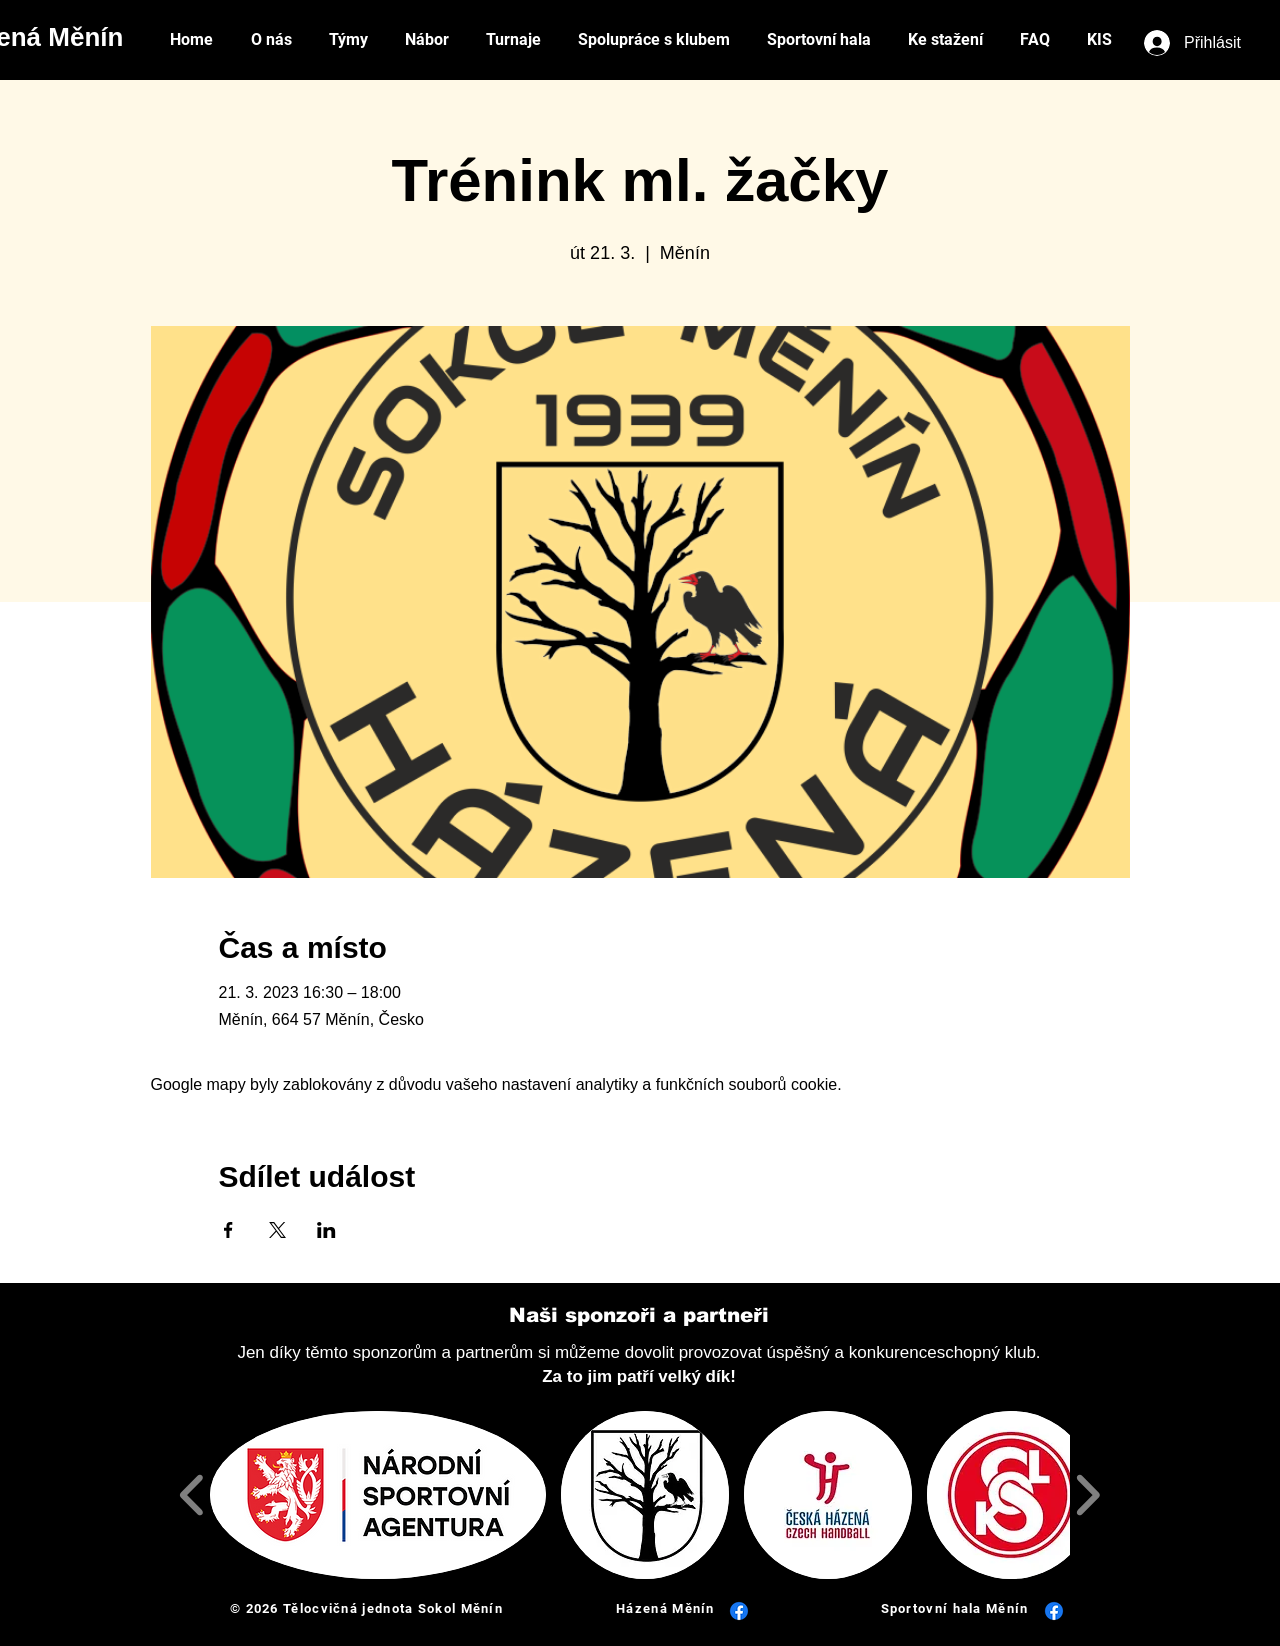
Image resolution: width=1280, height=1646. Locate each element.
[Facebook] (739, 1611)
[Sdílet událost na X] (277, 1230)
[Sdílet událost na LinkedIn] (326, 1230)
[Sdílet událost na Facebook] (228, 1230)
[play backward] (192, 1494)
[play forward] (1087, 1494)
